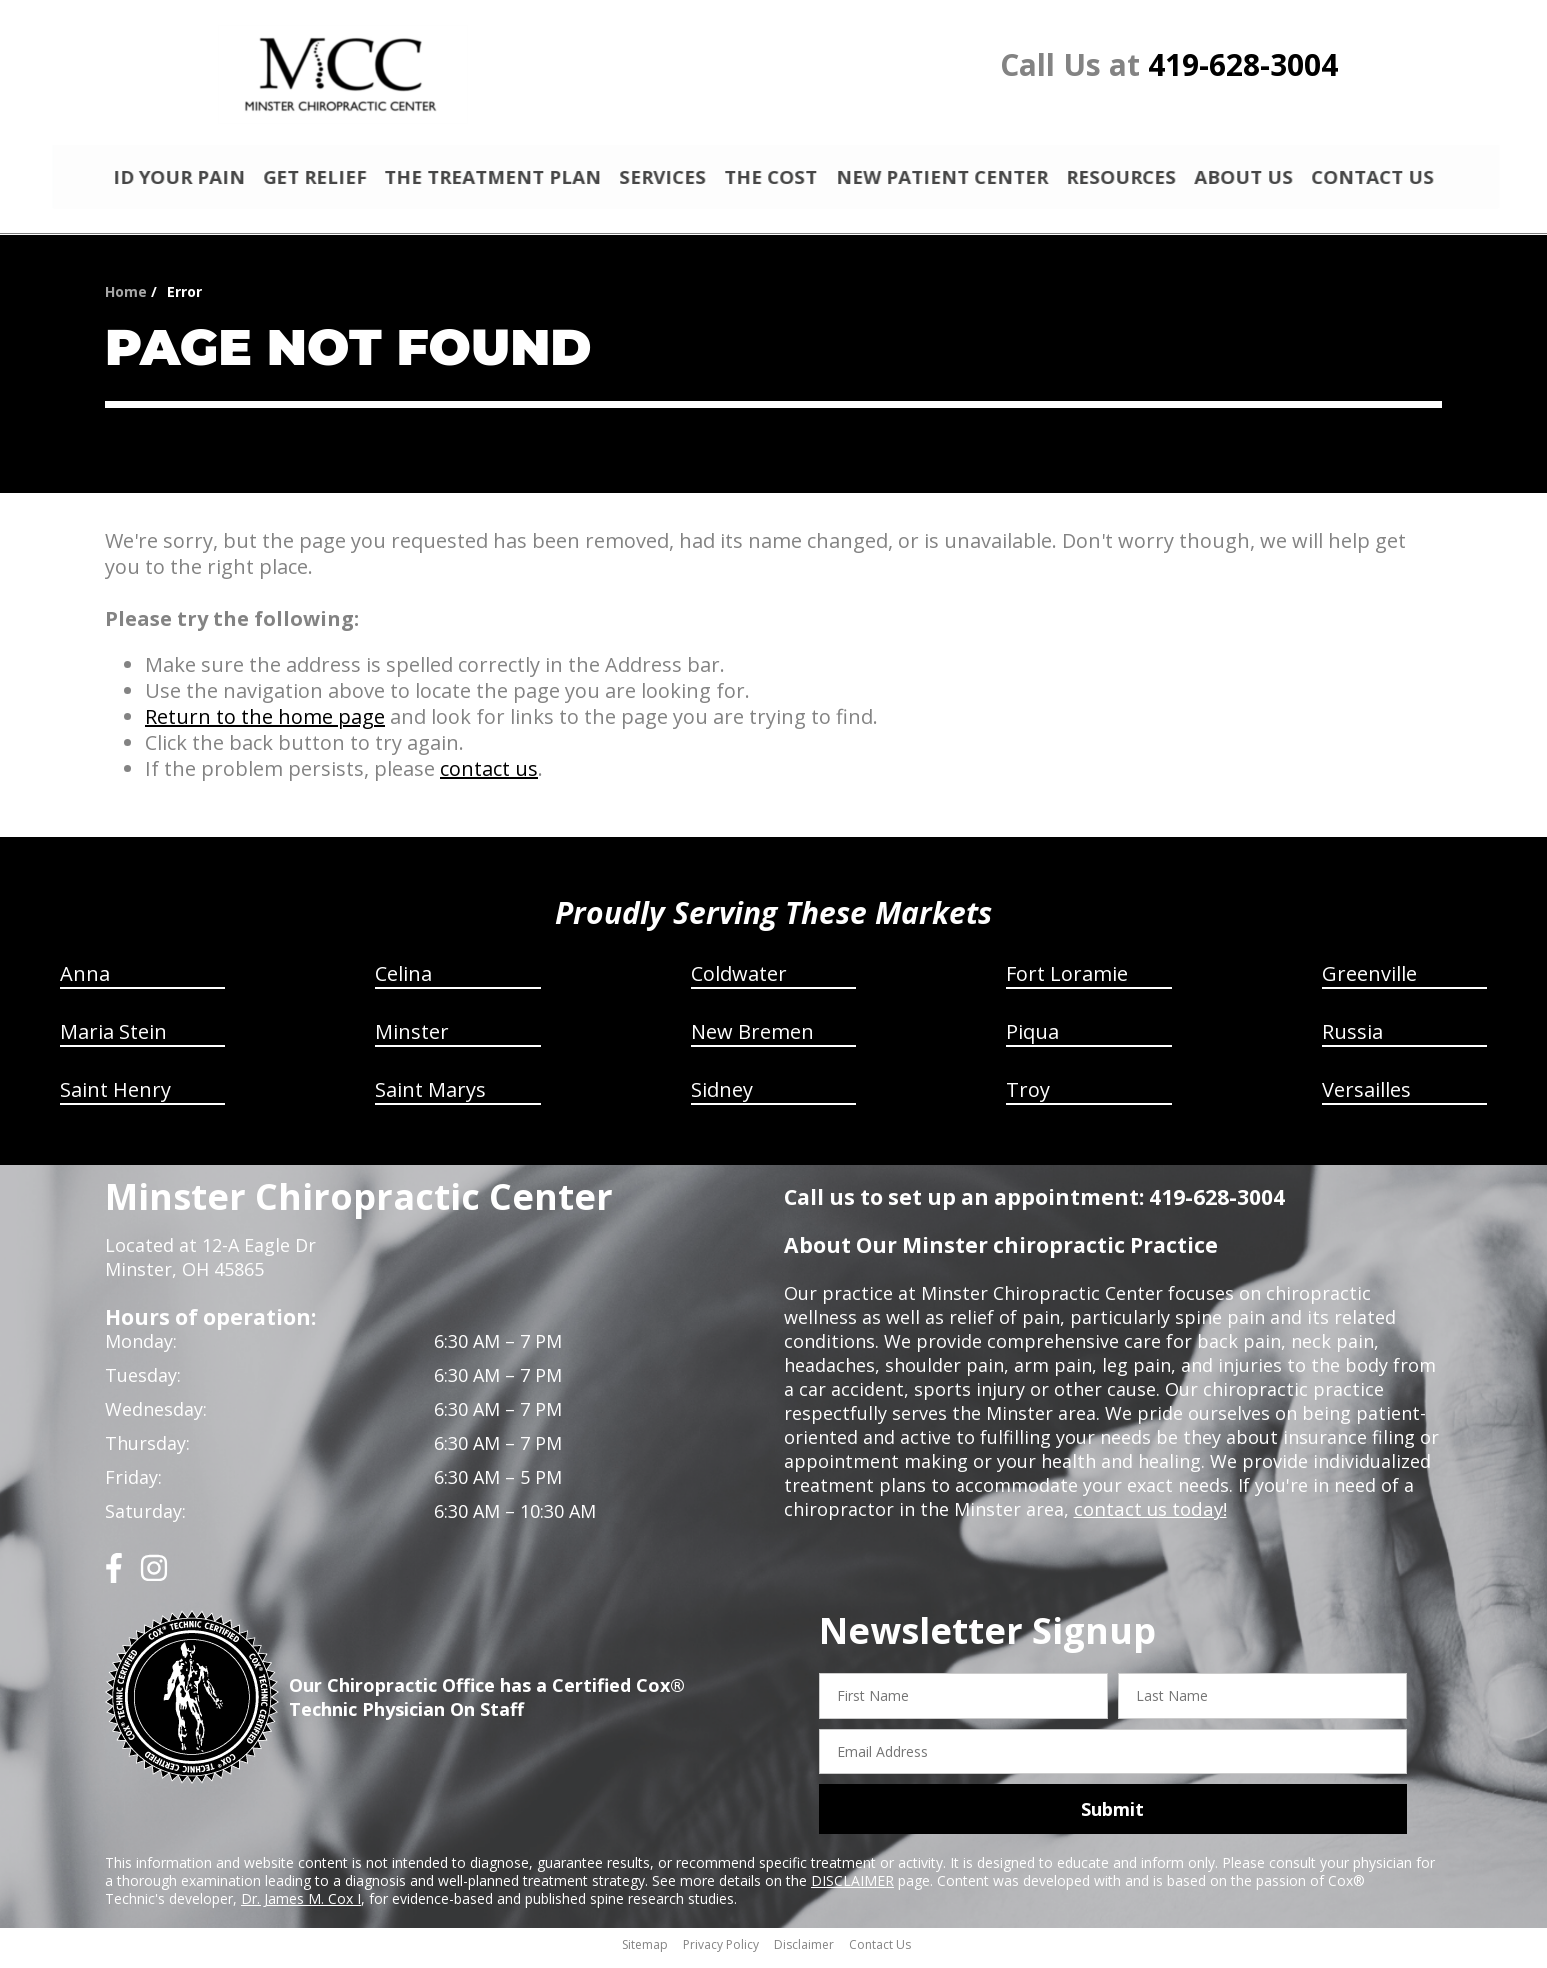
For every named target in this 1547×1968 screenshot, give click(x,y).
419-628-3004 (1243, 64)
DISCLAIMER (852, 1889)
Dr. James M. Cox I (301, 1907)
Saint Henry (115, 1098)
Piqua (1032, 1040)
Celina (403, 982)
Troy (1028, 1098)
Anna (85, 982)
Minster (412, 1040)
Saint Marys (430, 1098)
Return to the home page (265, 725)
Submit (1112, 1818)
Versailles (1366, 1098)
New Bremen (752, 1040)
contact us (489, 777)
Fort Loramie (1067, 982)
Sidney (722, 1098)
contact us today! (1148, 1518)
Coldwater (739, 982)
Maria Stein (113, 1040)
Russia (1352, 1040)
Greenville (1369, 982)
